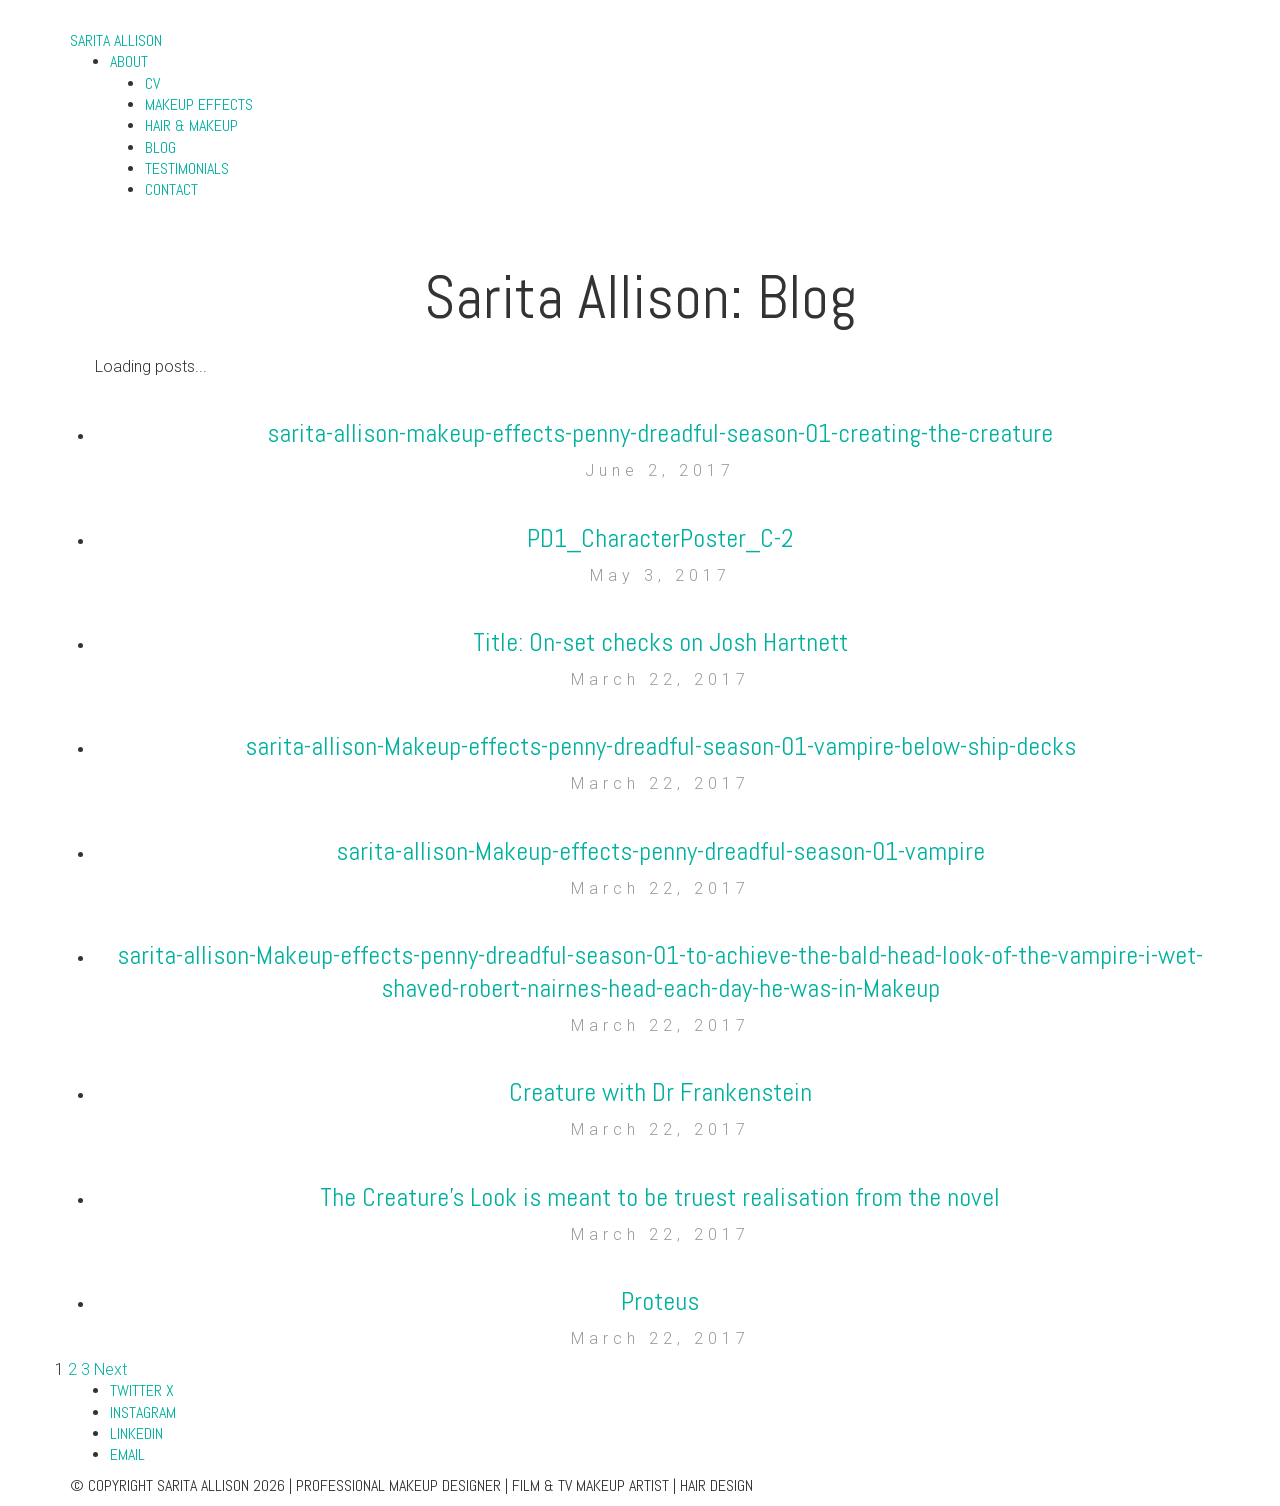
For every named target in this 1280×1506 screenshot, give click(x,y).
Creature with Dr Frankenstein (660, 1092)
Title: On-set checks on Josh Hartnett (660, 642)
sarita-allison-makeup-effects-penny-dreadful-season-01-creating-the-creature (660, 433)
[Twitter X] (142, 1390)
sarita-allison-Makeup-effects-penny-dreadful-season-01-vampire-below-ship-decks (660, 746)
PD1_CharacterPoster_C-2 (660, 538)
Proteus (660, 1301)
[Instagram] (143, 1412)
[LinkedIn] (136, 1433)
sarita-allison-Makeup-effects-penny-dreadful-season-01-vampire (660, 851)
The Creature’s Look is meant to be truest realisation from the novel (660, 1197)
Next (110, 1369)
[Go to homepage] (116, 40)
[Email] (127, 1454)
